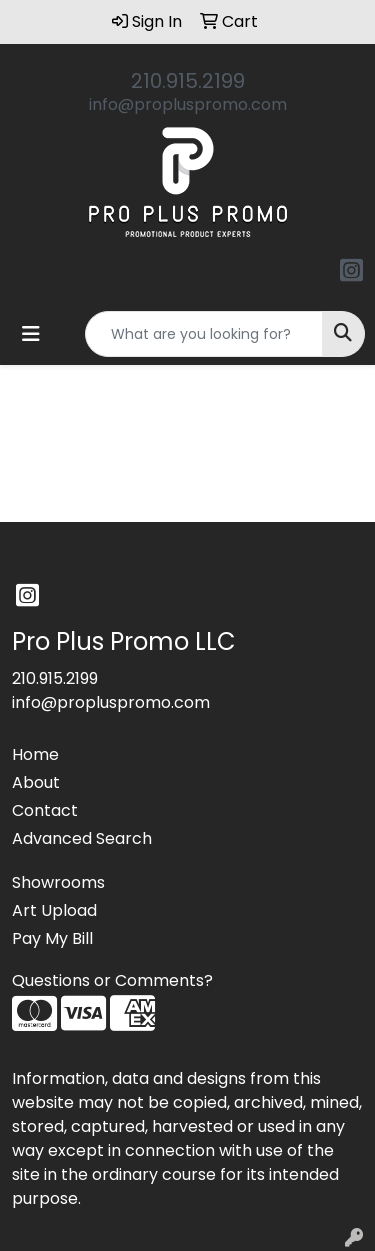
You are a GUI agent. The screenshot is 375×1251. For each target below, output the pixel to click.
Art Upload (54, 910)
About (36, 782)
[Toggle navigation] (31, 334)
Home (35, 754)
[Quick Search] (204, 334)
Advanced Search (82, 838)
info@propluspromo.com (188, 104)
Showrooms (58, 882)
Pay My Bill (52, 938)
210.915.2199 (188, 81)
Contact (45, 810)
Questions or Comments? (112, 980)
